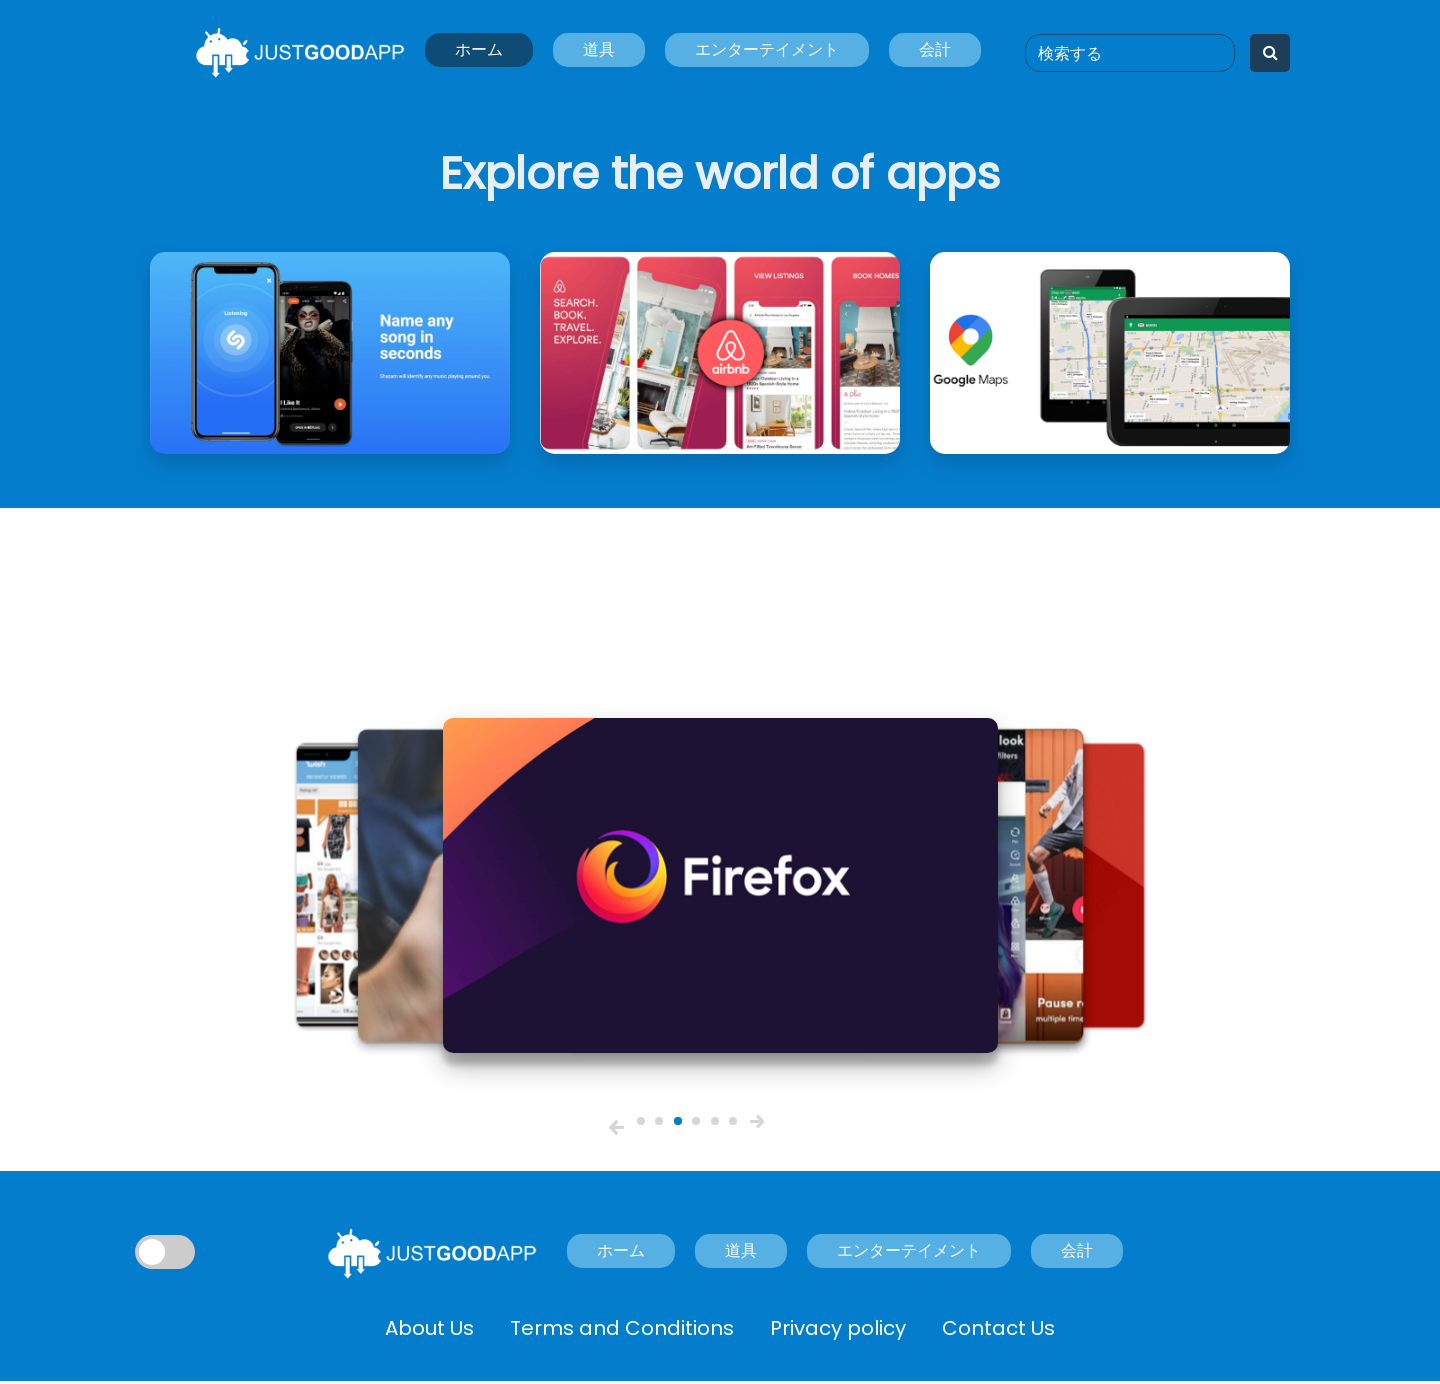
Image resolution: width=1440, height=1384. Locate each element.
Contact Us (998, 1328)
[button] (616, 1127)
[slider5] (715, 1121)
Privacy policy (838, 1328)
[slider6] (733, 1121)
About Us (429, 1328)
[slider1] (641, 1121)
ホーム (479, 49)
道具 (599, 49)
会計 (935, 49)
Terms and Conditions (622, 1328)
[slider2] (659, 1121)
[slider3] (678, 1121)
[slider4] (696, 1121)
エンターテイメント (767, 49)
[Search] (1130, 53)
